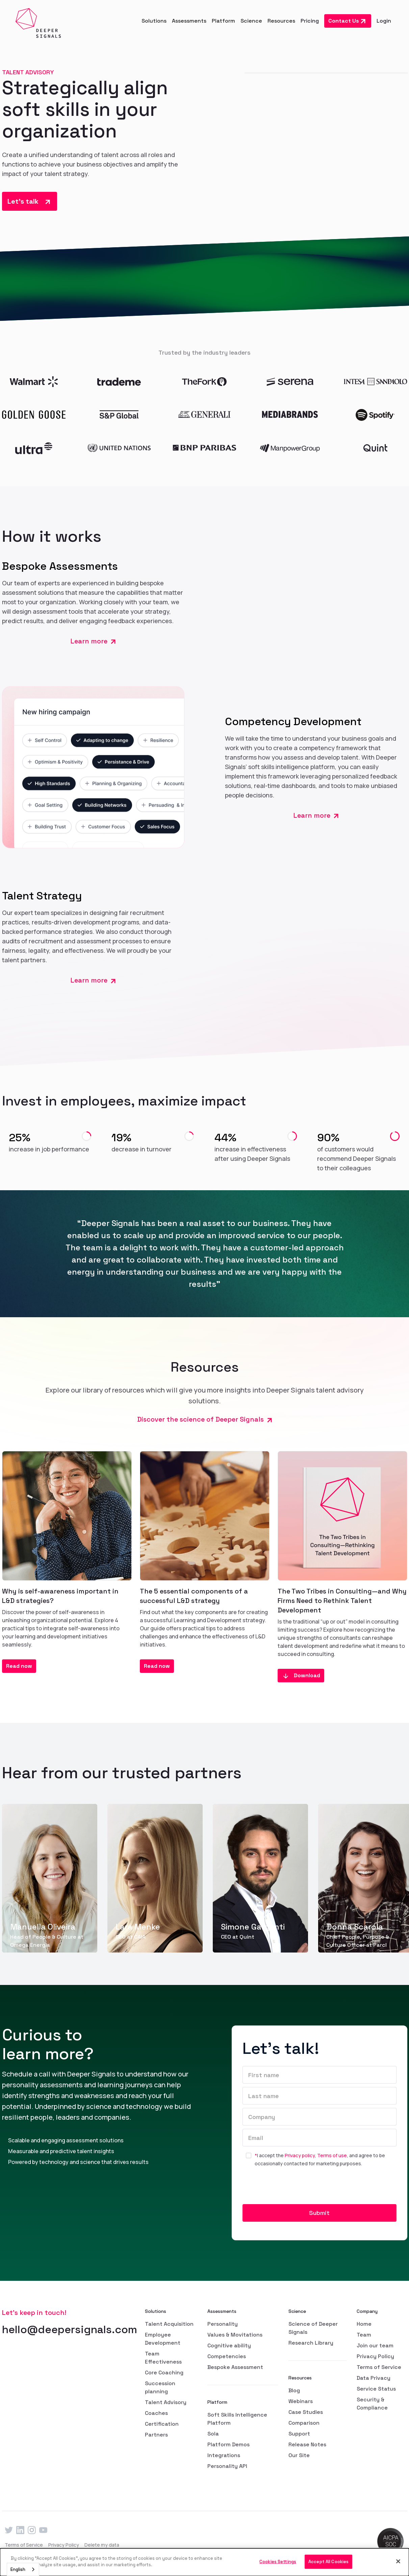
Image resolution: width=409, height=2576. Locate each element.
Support (299, 2433)
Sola (213, 2433)
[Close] (398, 2561)
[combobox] (23, 2569)
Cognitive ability (229, 2345)
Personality (222, 2323)
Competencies (226, 2356)
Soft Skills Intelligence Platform (237, 2418)
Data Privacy (373, 2377)
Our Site (299, 2455)
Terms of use (332, 2155)
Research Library (310, 2342)
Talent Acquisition (169, 2323)
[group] (49, 1878)
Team (364, 2334)
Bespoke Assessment (235, 2367)
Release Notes (307, 2444)
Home (364, 2323)
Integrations (223, 2455)
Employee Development (162, 2338)
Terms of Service (379, 2367)
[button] (154, 21)
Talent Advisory (165, 2402)
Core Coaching (164, 2372)
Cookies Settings (277, 2562)
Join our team (375, 2345)
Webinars (300, 2401)
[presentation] (293, 2188)
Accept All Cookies (328, 2562)
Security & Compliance (372, 2403)
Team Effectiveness (163, 2357)
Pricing (310, 20)
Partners (156, 2434)
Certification (162, 2423)
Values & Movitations (234, 2334)
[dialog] (204, 2562)
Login (384, 20)
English (17, 2569)
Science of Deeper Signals (313, 2328)
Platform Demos (228, 2444)
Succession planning (160, 2387)
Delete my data (101, 2545)
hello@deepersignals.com (69, 2329)
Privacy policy (300, 2155)
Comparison (303, 2422)
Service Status (376, 2388)
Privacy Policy (375, 2356)
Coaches (156, 2413)
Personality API (227, 2466)
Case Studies (305, 2412)
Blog (294, 2390)
